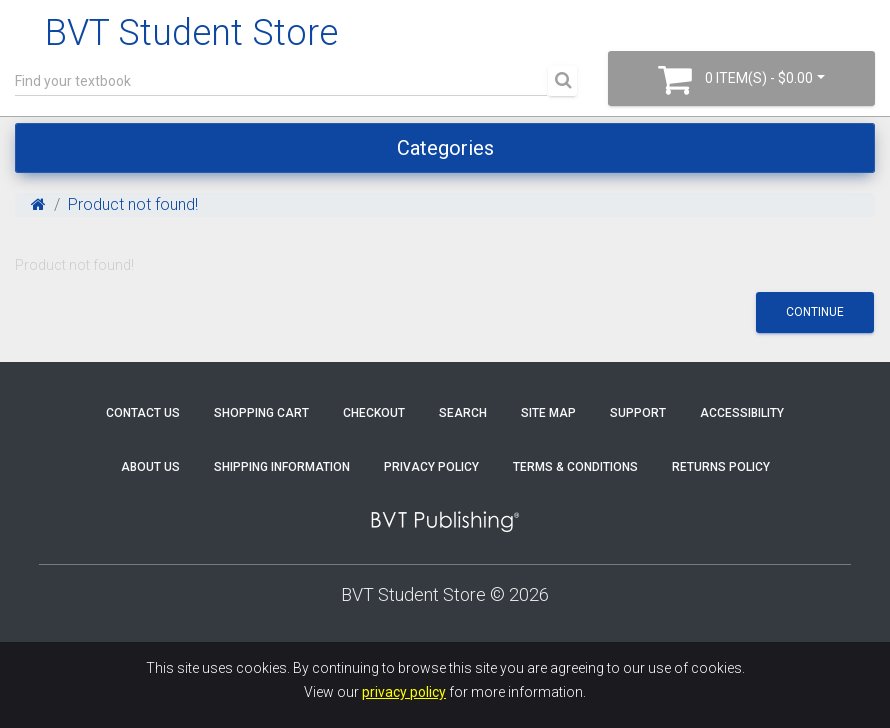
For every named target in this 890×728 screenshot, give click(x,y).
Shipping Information (282, 467)
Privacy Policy (431, 467)
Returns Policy (721, 467)
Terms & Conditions (575, 467)
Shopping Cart (261, 413)
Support (638, 413)
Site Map (548, 413)
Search (463, 413)
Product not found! (133, 204)
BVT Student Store (191, 33)
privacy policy (404, 692)
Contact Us (143, 413)
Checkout (374, 413)
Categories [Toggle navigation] (445, 148)
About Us (150, 467)
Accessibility (742, 413)
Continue (815, 312)
